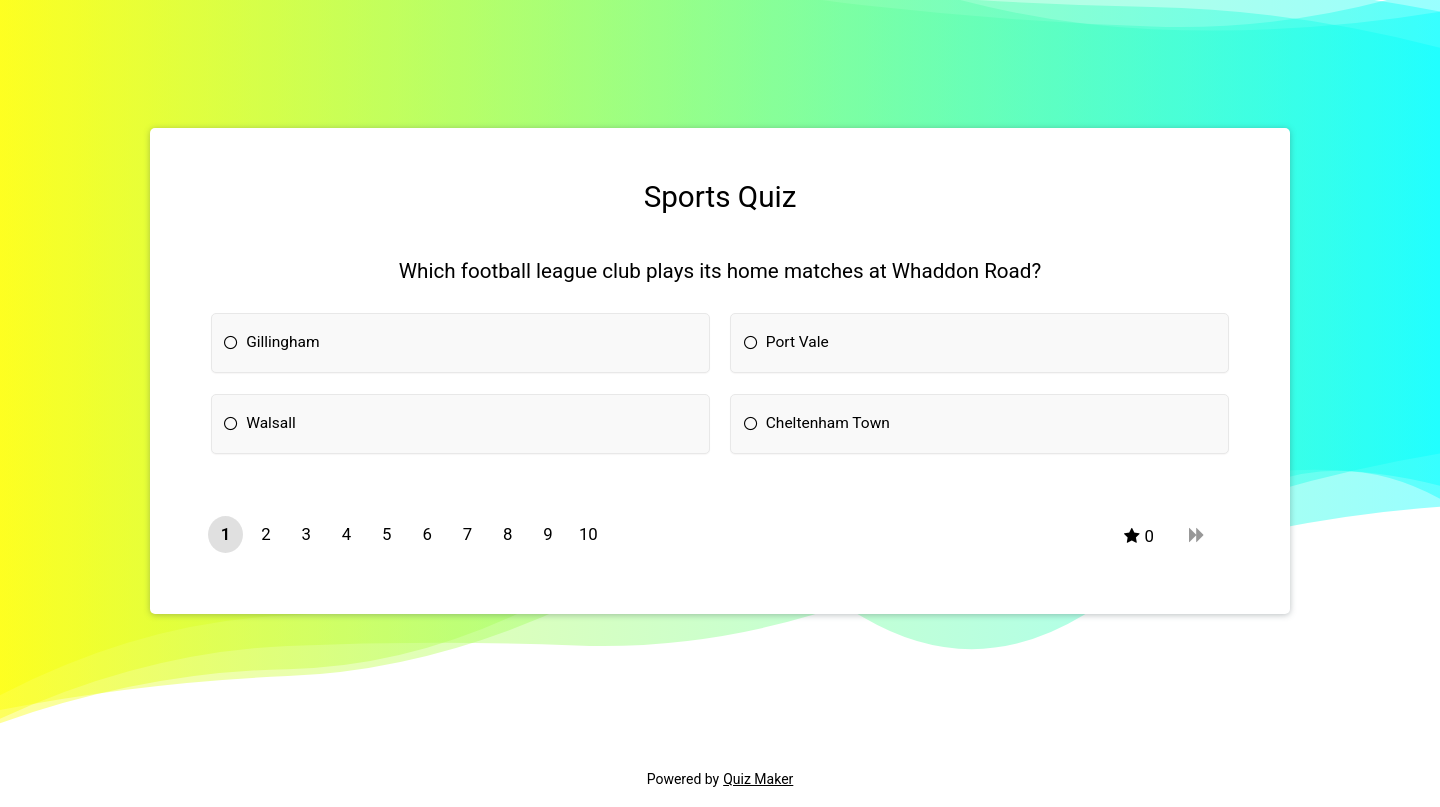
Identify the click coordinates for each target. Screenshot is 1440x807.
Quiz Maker (758, 779)
